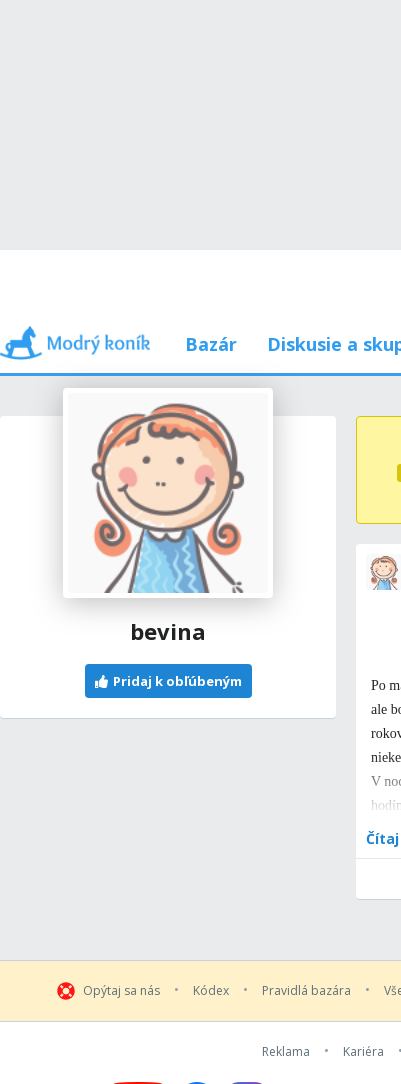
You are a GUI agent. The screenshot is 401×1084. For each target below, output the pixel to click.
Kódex (211, 991)
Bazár (211, 344)
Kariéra (363, 1052)
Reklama (286, 1052)
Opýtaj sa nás (121, 991)
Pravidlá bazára (306, 991)
